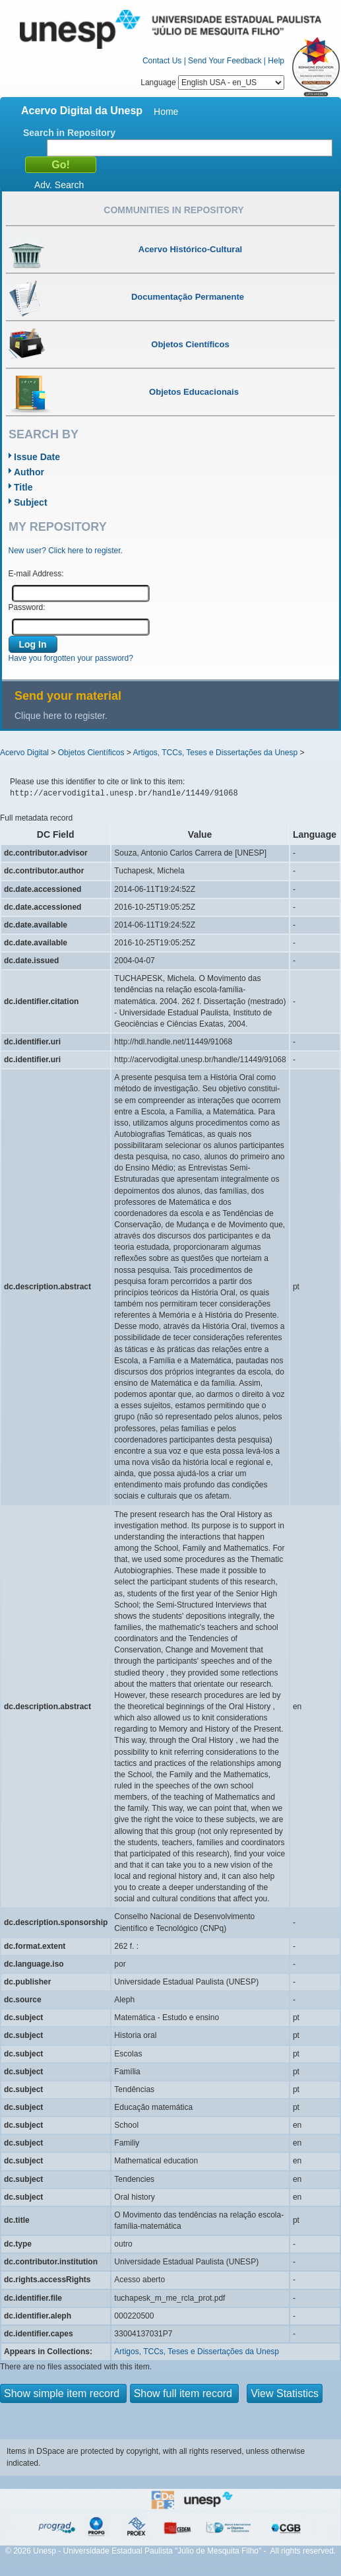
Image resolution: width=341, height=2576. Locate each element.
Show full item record (184, 2393)
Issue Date (37, 457)
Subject (30, 502)
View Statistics (285, 2393)
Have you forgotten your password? (71, 658)
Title (23, 487)
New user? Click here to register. (66, 550)
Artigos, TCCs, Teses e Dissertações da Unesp (215, 752)
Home (166, 111)
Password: (27, 607)
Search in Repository (69, 132)
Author (29, 472)
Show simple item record (63, 2393)
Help (276, 60)
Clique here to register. (61, 715)
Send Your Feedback (224, 60)
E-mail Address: (36, 573)
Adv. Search (59, 185)
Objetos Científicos (91, 752)
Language (212, 82)
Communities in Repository (173, 210)
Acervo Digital (24, 752)
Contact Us (161, 60)
